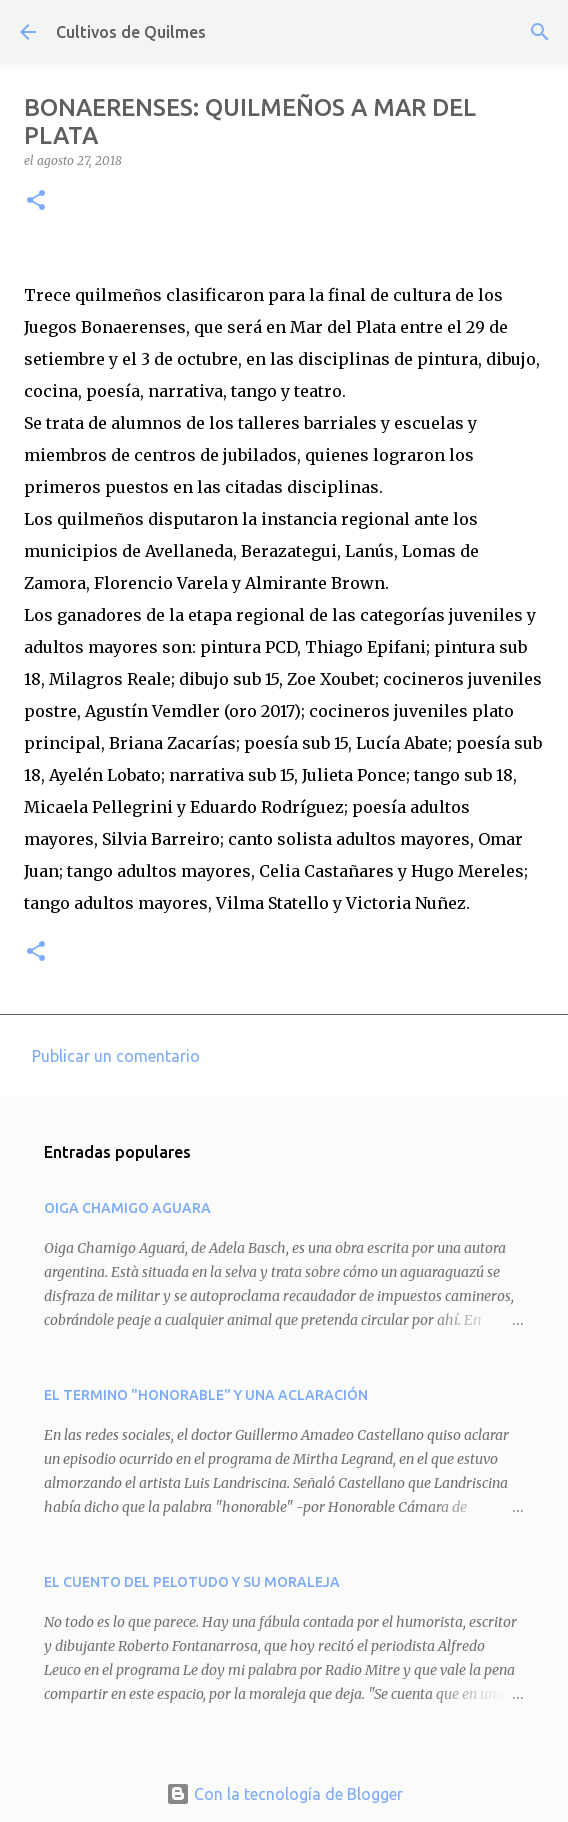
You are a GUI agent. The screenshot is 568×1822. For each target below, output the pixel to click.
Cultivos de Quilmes (131, 32)
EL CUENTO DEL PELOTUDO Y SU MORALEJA (192, 1582)
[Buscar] (540, 32)
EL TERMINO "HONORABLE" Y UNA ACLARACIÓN (206, 1395)
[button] (36, 201)
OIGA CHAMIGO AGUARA (127, 1208)
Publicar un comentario (116, 1056)
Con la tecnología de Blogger (284, 1794)
